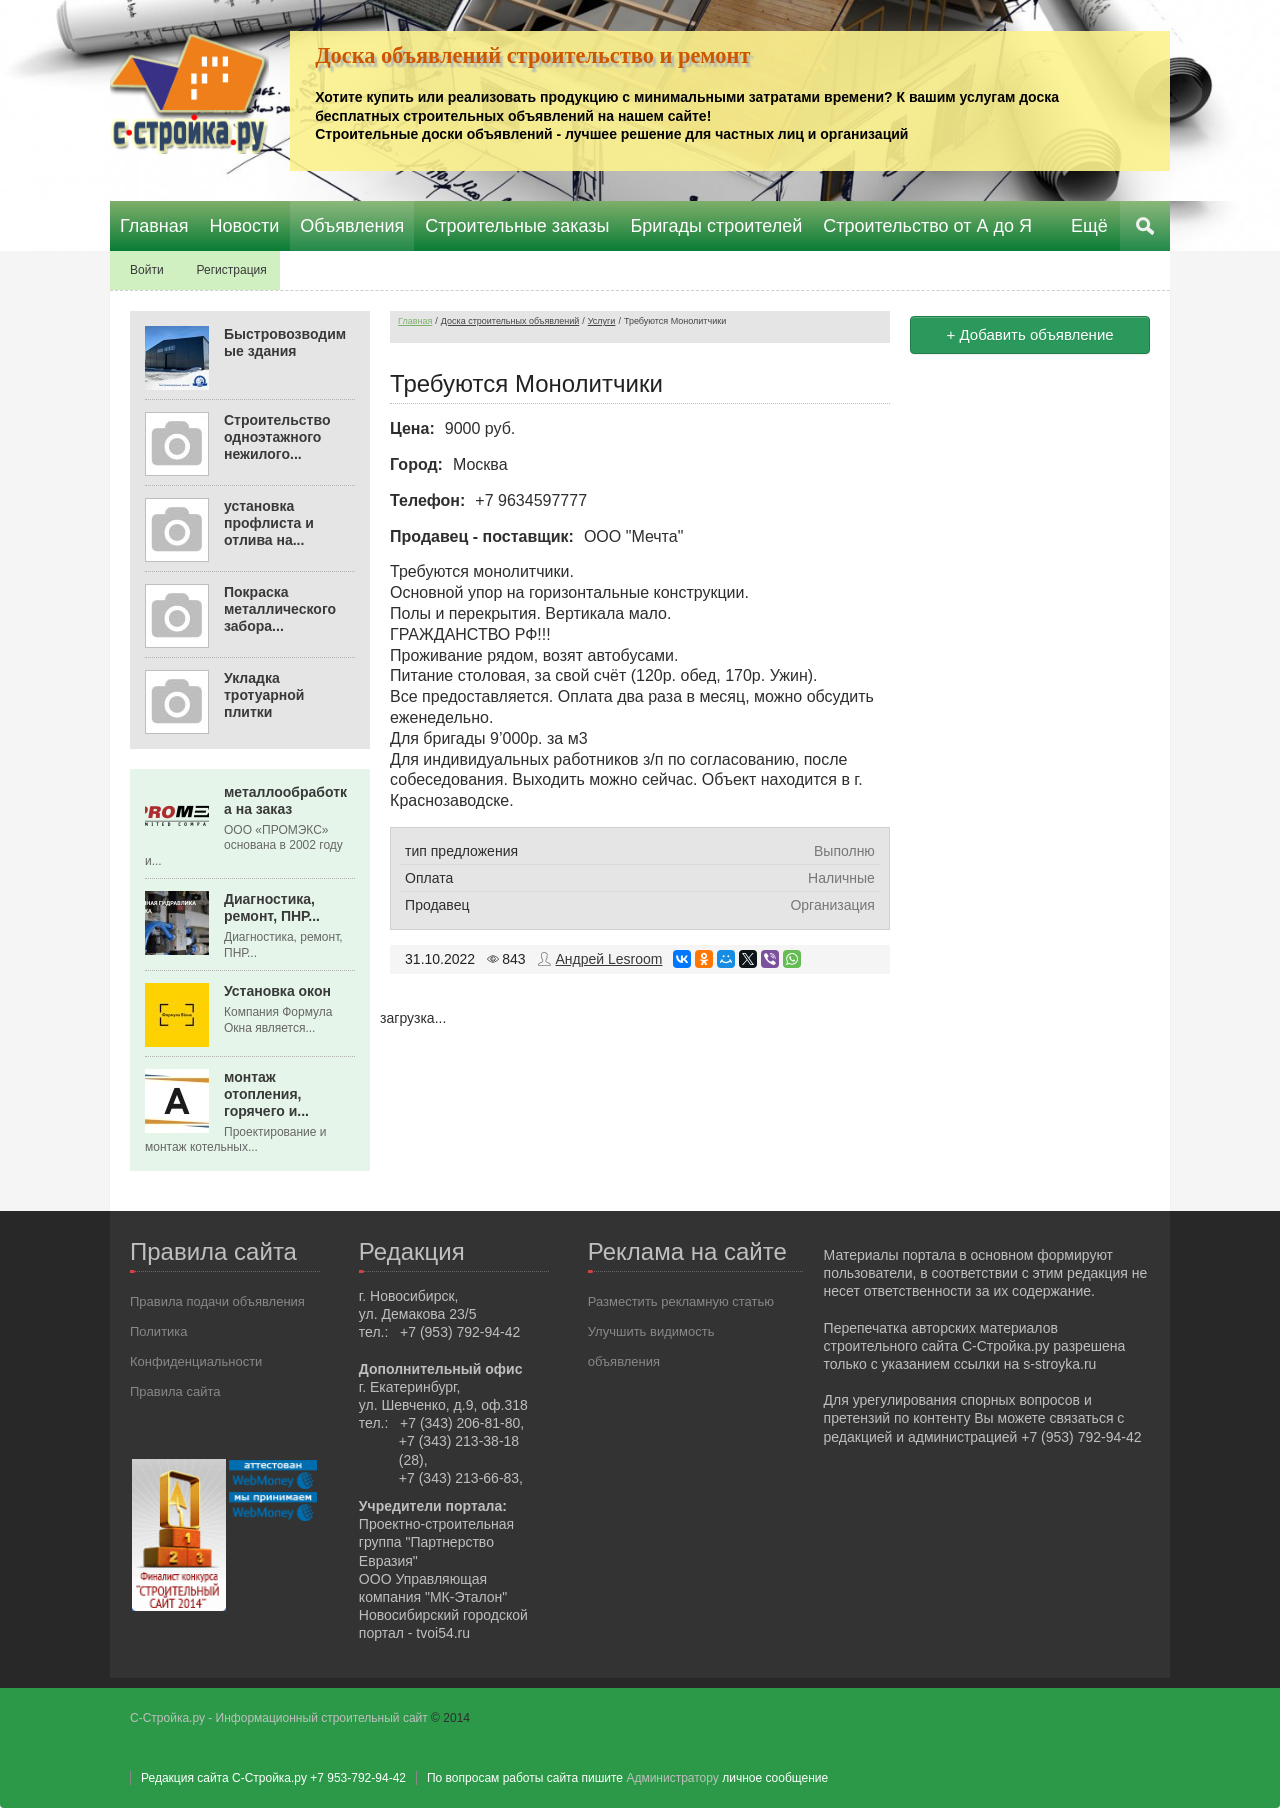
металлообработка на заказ (285, 800)
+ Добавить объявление (1030, 334)
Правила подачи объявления (217, 1301)
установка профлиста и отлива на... (269, 523)
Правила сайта (175, 1391)
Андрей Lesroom (609, 959)
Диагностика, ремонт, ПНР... (272, 907)
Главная (415, 321)
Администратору (672, 1778)
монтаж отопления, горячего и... (266, 1094)
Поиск (1145, 226)
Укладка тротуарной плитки (264, 695)
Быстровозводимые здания (285, 342)
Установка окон (277, 991)
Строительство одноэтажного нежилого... (277, 437)
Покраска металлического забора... (280, 609)
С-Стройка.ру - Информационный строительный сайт (280, 1718)
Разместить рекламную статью (681, 1301)
